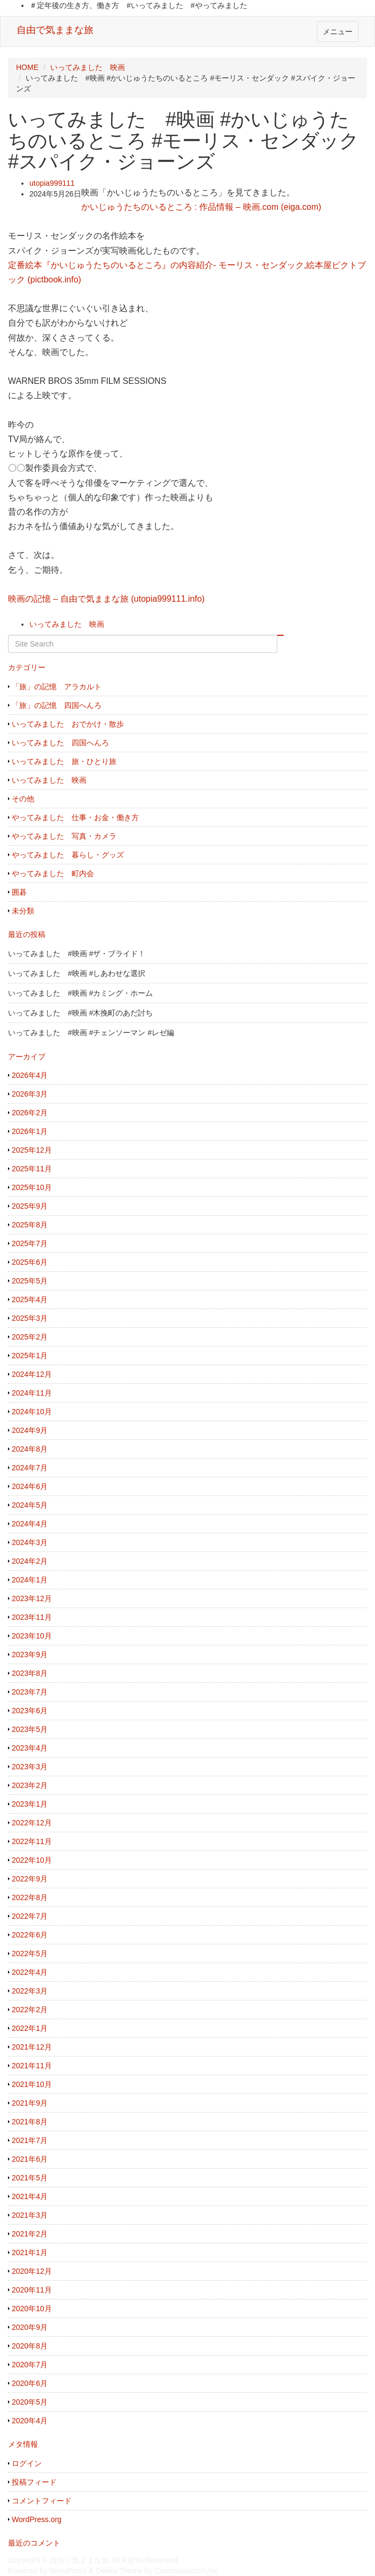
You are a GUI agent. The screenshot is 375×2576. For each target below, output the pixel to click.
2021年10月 (32, 2084)
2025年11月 (32, 1168)
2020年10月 (32, 2308)
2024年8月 (30, 1449)
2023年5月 (30, 1729)
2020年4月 (30, 2420)
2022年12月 (32, 1822)
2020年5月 (30, 2402)
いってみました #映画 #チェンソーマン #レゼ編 (91, 1032)
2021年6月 (30, 2159)
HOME (27, 67)
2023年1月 (30, 1804)
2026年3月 (30, 1094)
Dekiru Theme (119, 2570)
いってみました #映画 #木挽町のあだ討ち (80, 1013)
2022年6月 (30, 1935)
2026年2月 (30, 1112)
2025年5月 (30, 1281)
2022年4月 (30, 1972)
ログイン (27, 2463)
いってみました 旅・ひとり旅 (64, 761)
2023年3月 (30, 1766)
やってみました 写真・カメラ (64, 836)
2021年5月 (30, 2177)
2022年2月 (30, 2009)
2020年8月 (30, 2346)
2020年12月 (32, 2271)
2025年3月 (30, 1318)
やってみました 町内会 (53, 873)
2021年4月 (30, 2196)
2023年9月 (30, 1654)
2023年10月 (32, 1636)
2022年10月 (32, 1860)
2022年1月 (30, 2028)
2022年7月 (30, 1916)
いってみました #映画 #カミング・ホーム (80, 993)
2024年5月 (30, 1505)
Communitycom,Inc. (187, 2570)
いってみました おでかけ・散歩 (68, 724)
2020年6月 (30, 2383)
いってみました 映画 (87, 67)
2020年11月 (32, 2290)
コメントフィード (42, 2500)
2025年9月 (30, 1206)
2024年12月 (32, 1374)
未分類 (23, 911)
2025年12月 (32, 1150)
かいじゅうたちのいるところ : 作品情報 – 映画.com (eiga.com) (201, 206)
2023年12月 (32, 1598)
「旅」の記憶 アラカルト (56, 686)
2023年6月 (30, 1710)
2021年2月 (30, 2234)
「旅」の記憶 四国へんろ (56, 705)
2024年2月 (30, 1561)
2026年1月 (30, 1131)
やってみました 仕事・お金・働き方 (75, 817)
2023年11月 (32, 1617)
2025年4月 (30, 1299)
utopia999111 (52, 183)
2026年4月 (30, 1075)
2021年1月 (30, 2252)
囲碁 (19, 892)
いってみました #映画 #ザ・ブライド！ (76, 953)
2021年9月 (30, 2103)
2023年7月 (30, 1692)
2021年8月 (30, 2121)
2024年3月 (30, 1542)
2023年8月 (30, 1673)
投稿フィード (34, 2482)
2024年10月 (32, 1411)
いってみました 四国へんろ (60, 742)
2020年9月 (30, 2327)
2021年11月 (32, 2065)
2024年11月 (32, 1393)
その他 (23, 798)
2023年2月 (30, 1785)
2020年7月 (30, 2364)
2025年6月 (30, 1262)
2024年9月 (30, 1430)
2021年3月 (30, 2215)
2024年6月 (30, 1486)
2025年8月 (30, 1224)
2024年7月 (30, 1467)
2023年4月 (30, 1748)
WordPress (68, 2570)
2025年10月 (32, 1187)
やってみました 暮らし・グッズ (68, 854)
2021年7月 (30, 2140)
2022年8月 (30, 1897)
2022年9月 (30, 1878)
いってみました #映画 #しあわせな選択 (76, 973)
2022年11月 (32, 1841)
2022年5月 (30, 1953)
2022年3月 (30, 1991)
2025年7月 (30, 1243)
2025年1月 (30, 1355)
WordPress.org (36, 2519)
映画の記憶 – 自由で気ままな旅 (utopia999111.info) (106, 598)
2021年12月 (32, 2047)
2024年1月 (30, 1579)
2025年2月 (30, 1337)
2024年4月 (30, 1523)
